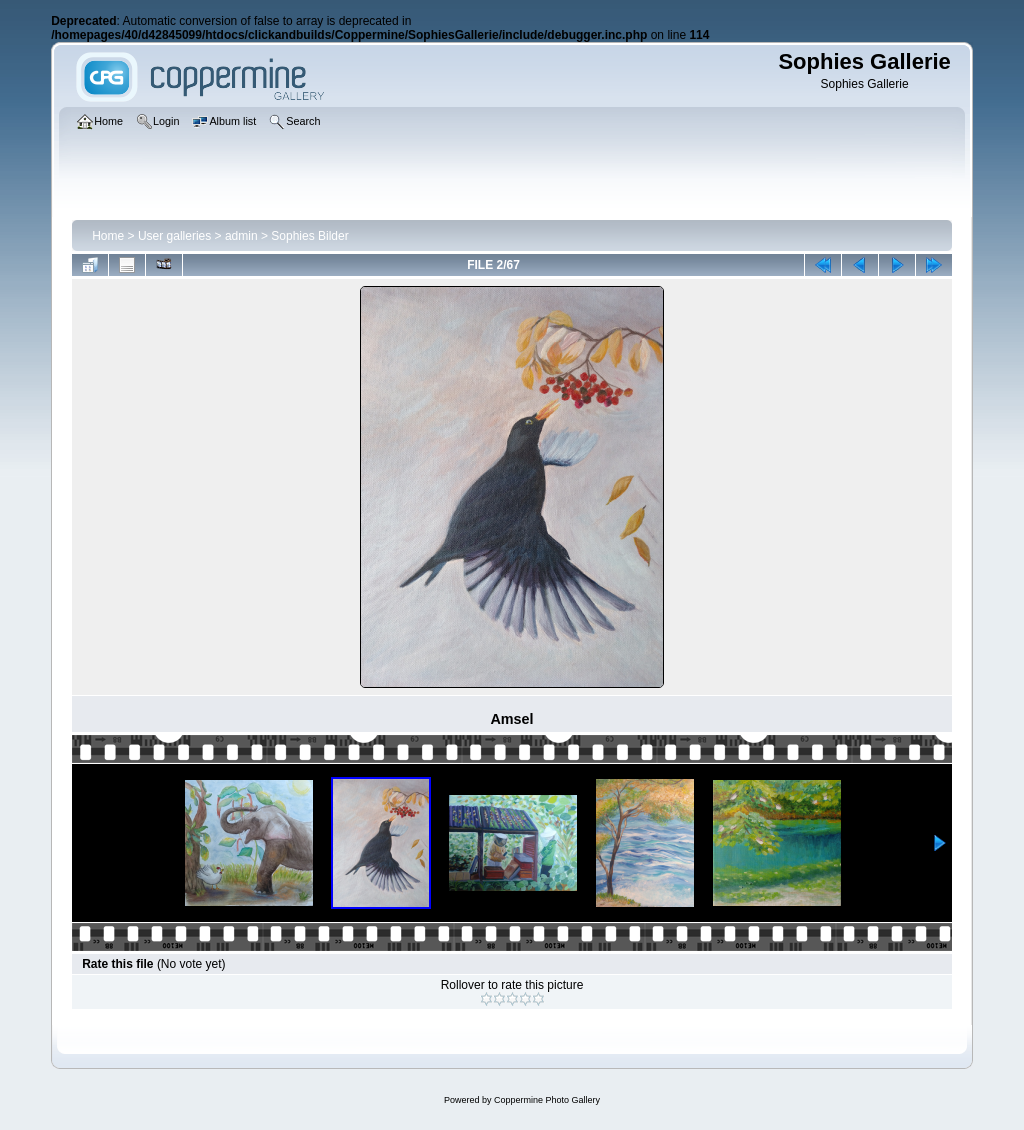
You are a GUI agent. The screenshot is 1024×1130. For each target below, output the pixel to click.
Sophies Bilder (309, 236)
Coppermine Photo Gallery (547, 1100)
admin (241, 236)
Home (108, 236)
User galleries (174, 236)
